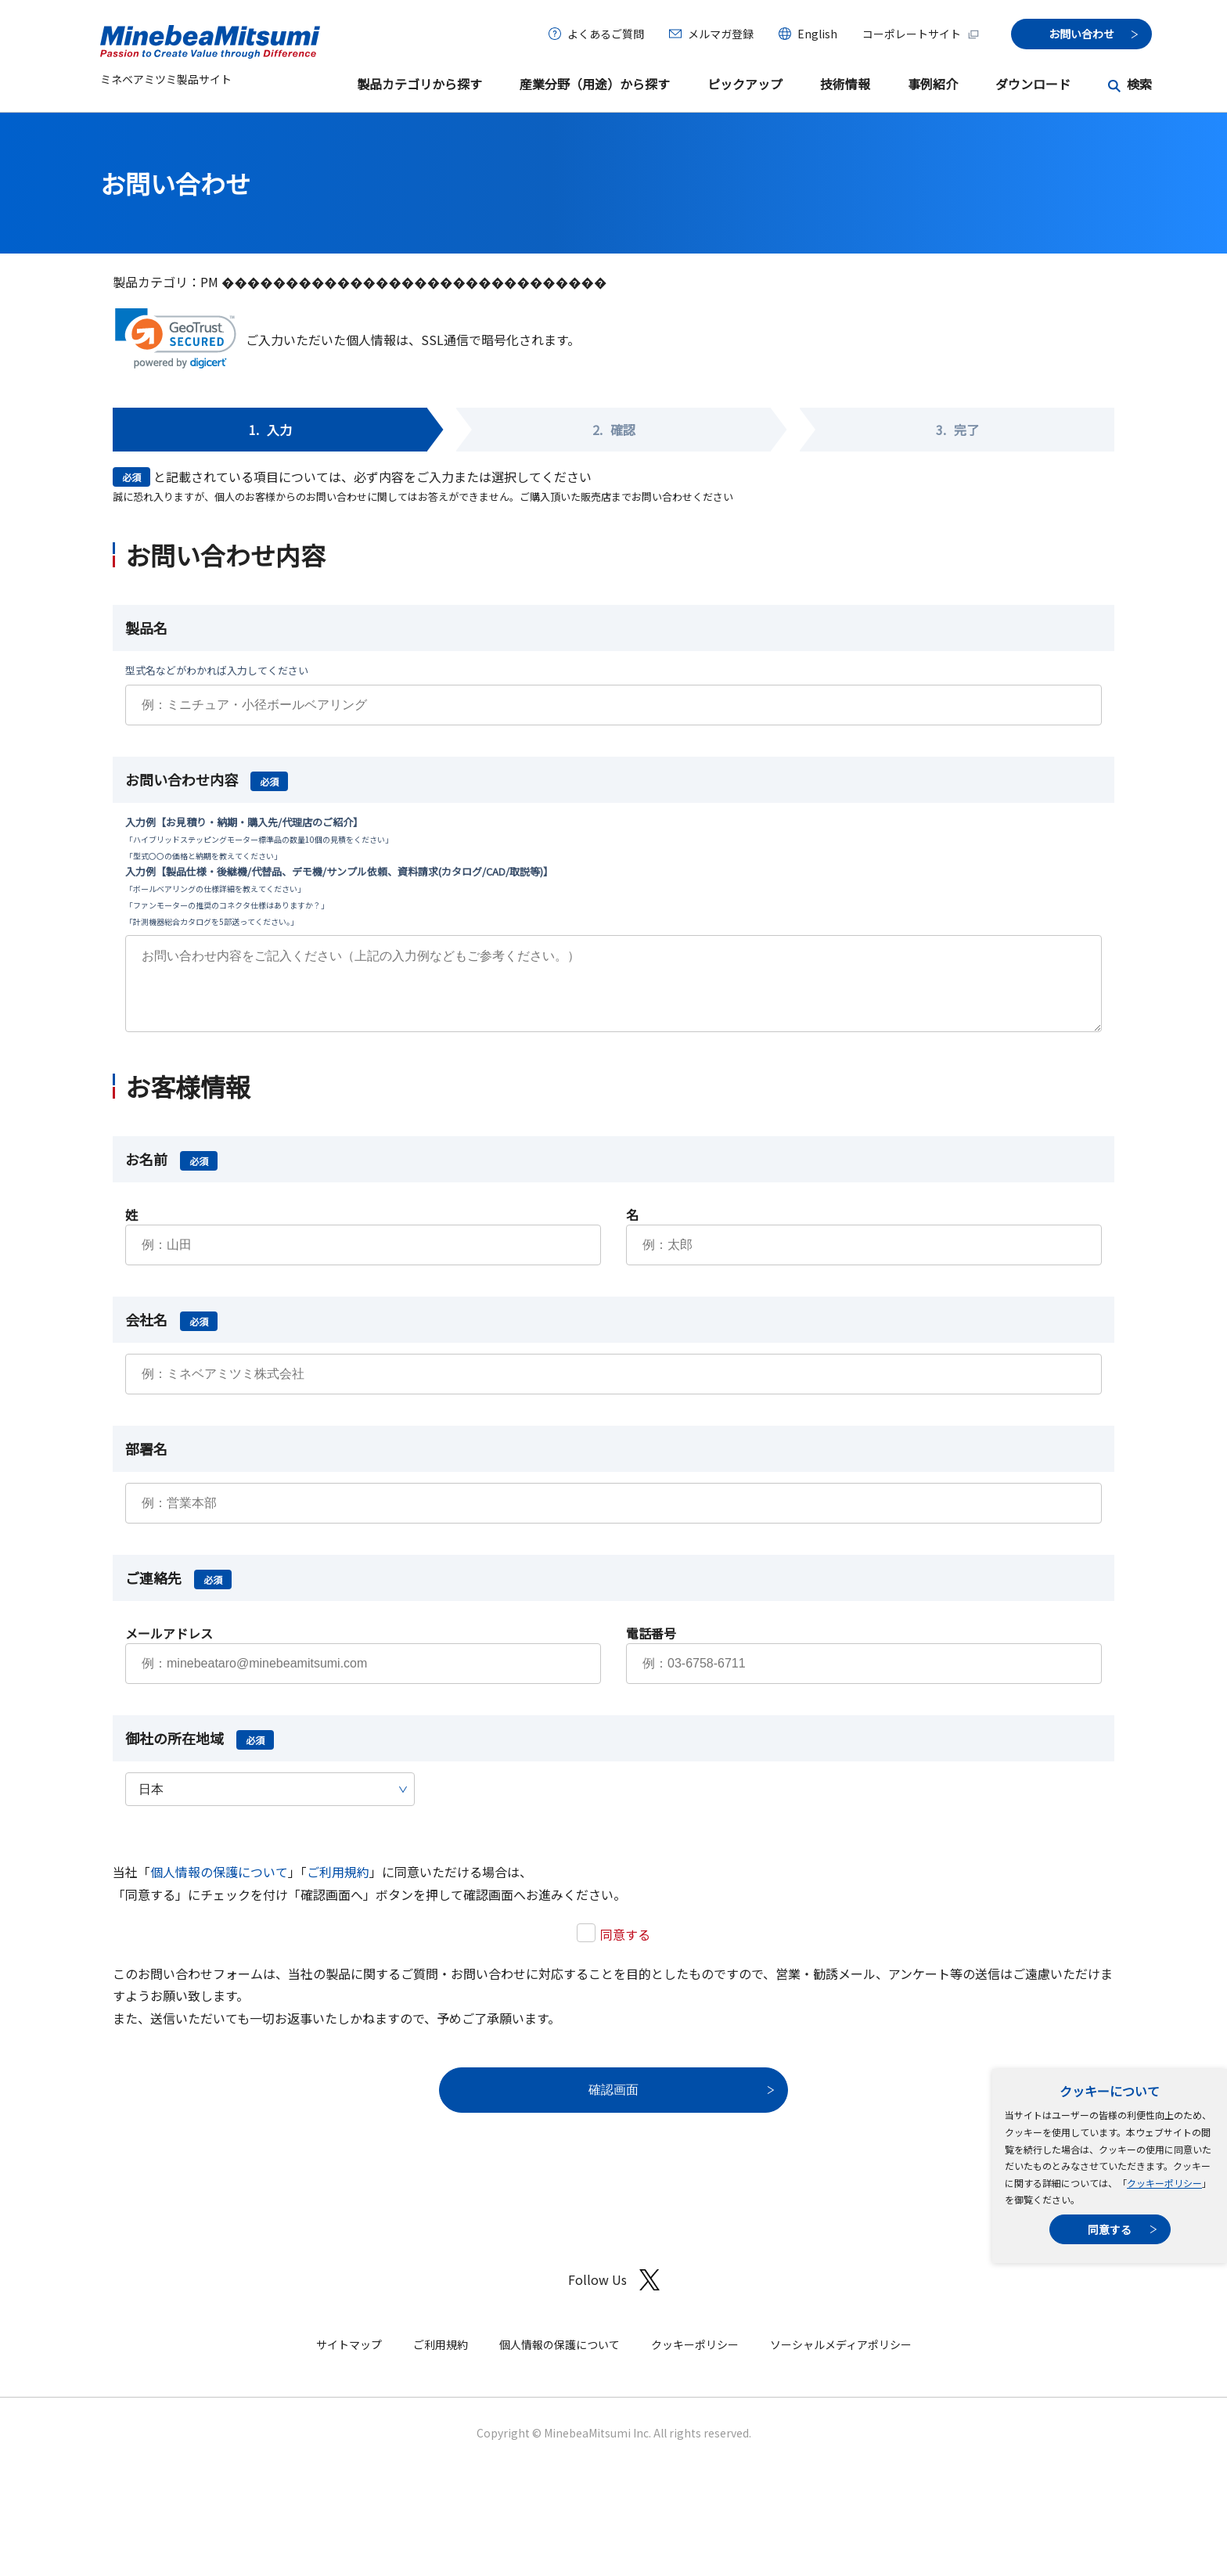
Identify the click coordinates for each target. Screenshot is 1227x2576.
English (817, 33)
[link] (176, 338)
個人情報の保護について (219, 1887)
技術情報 (845, 83)
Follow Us (614, 2295)
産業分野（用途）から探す (595, 83)
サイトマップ (349, 2360)
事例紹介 (933, 83)
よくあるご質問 (605, 33)
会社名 (171, 1335)
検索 (1139, 83)
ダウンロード (1032, 83)
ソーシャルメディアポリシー (841, 2360)
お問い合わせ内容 (206, 779)
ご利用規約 (338, 1887)
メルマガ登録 (721, 33)
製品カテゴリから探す (419, 83)
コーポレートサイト (921, 33)
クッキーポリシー (1164, 2182)
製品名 (146, 627)
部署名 (146, 1464)
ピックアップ (745, 83)
